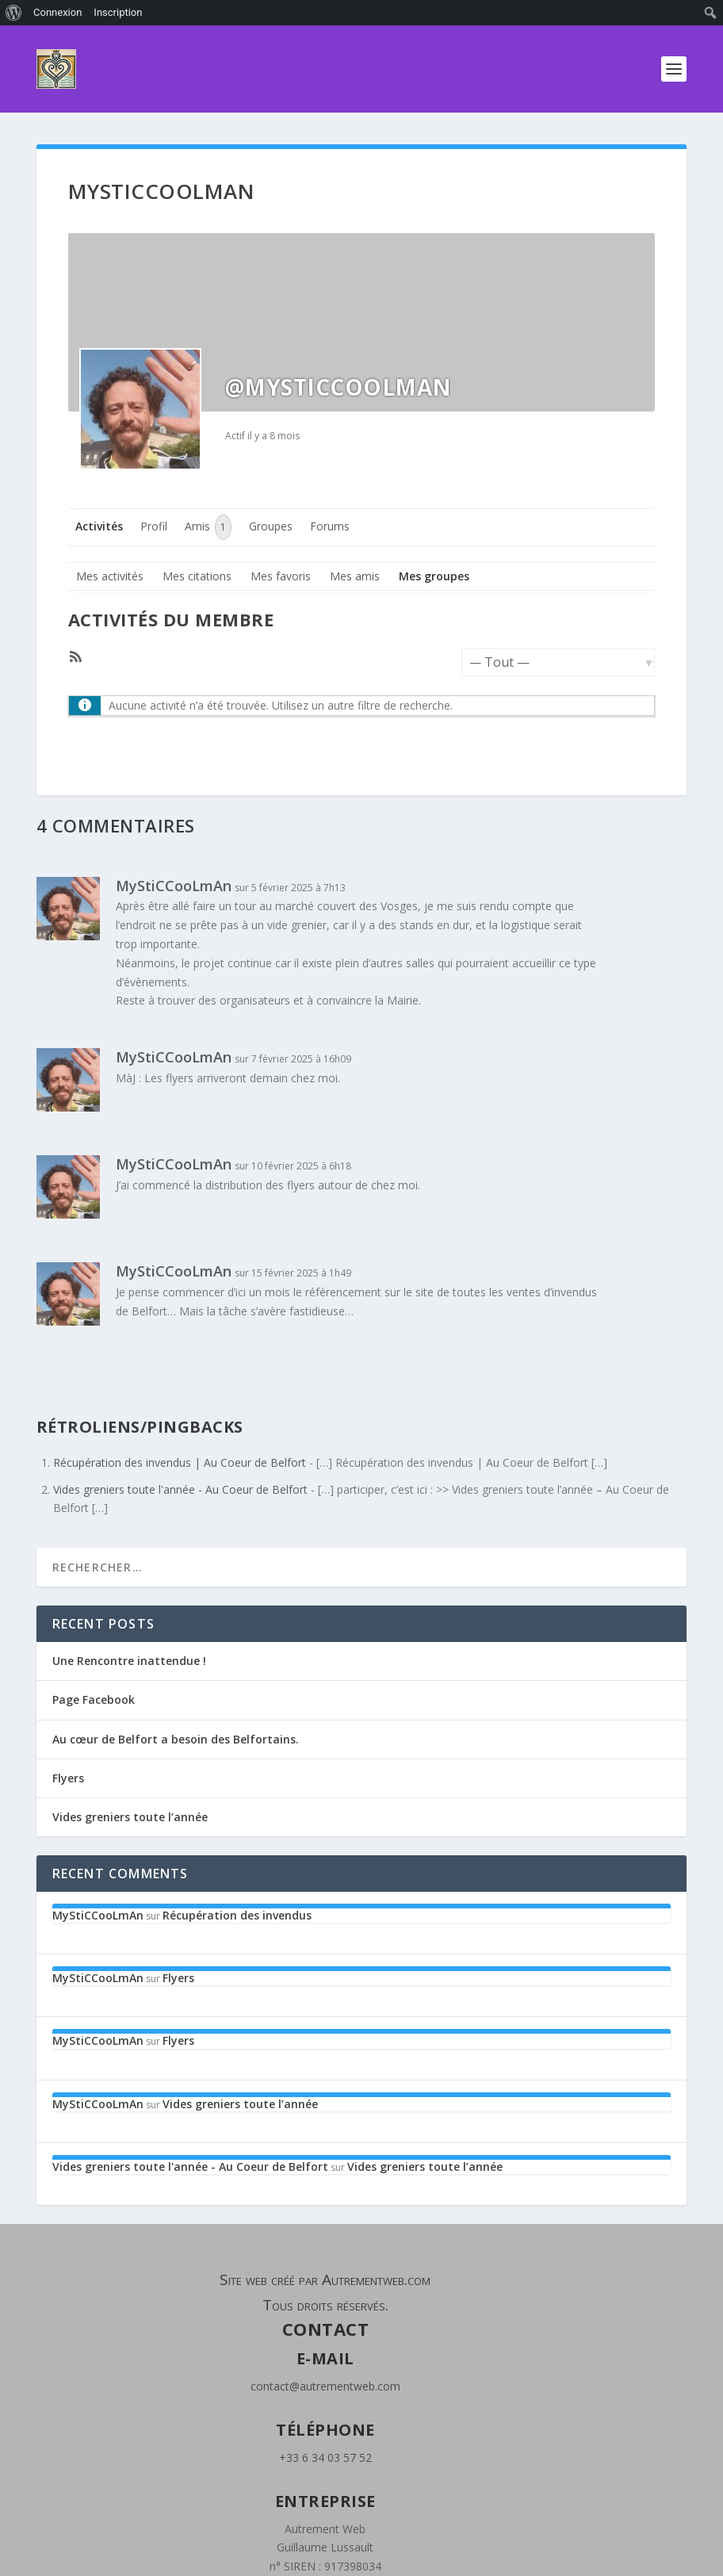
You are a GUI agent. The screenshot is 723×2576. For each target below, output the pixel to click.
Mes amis (355, 576)
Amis (208, 527)
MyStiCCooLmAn (173, 885)
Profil (153, 526)
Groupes (271, 526)
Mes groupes (434, 576)
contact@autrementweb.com (325, 2386)
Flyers (68, 1778)
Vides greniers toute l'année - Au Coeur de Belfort (180, 1489)
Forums (330, 526)
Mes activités (109, 576)
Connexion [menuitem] (57, 12)
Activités (99, 526)
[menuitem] (14, 12)
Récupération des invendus (237, 1915)
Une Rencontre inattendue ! (129, 1660)
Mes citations (197, 576)
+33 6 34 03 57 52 (325, 2457)
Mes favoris (281, 576)
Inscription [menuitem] (118, 12)
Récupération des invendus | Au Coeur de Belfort (179, 1462)
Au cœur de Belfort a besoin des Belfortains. (175, 1739)
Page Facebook (93, 1699)
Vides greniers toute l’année (130, 1816)
